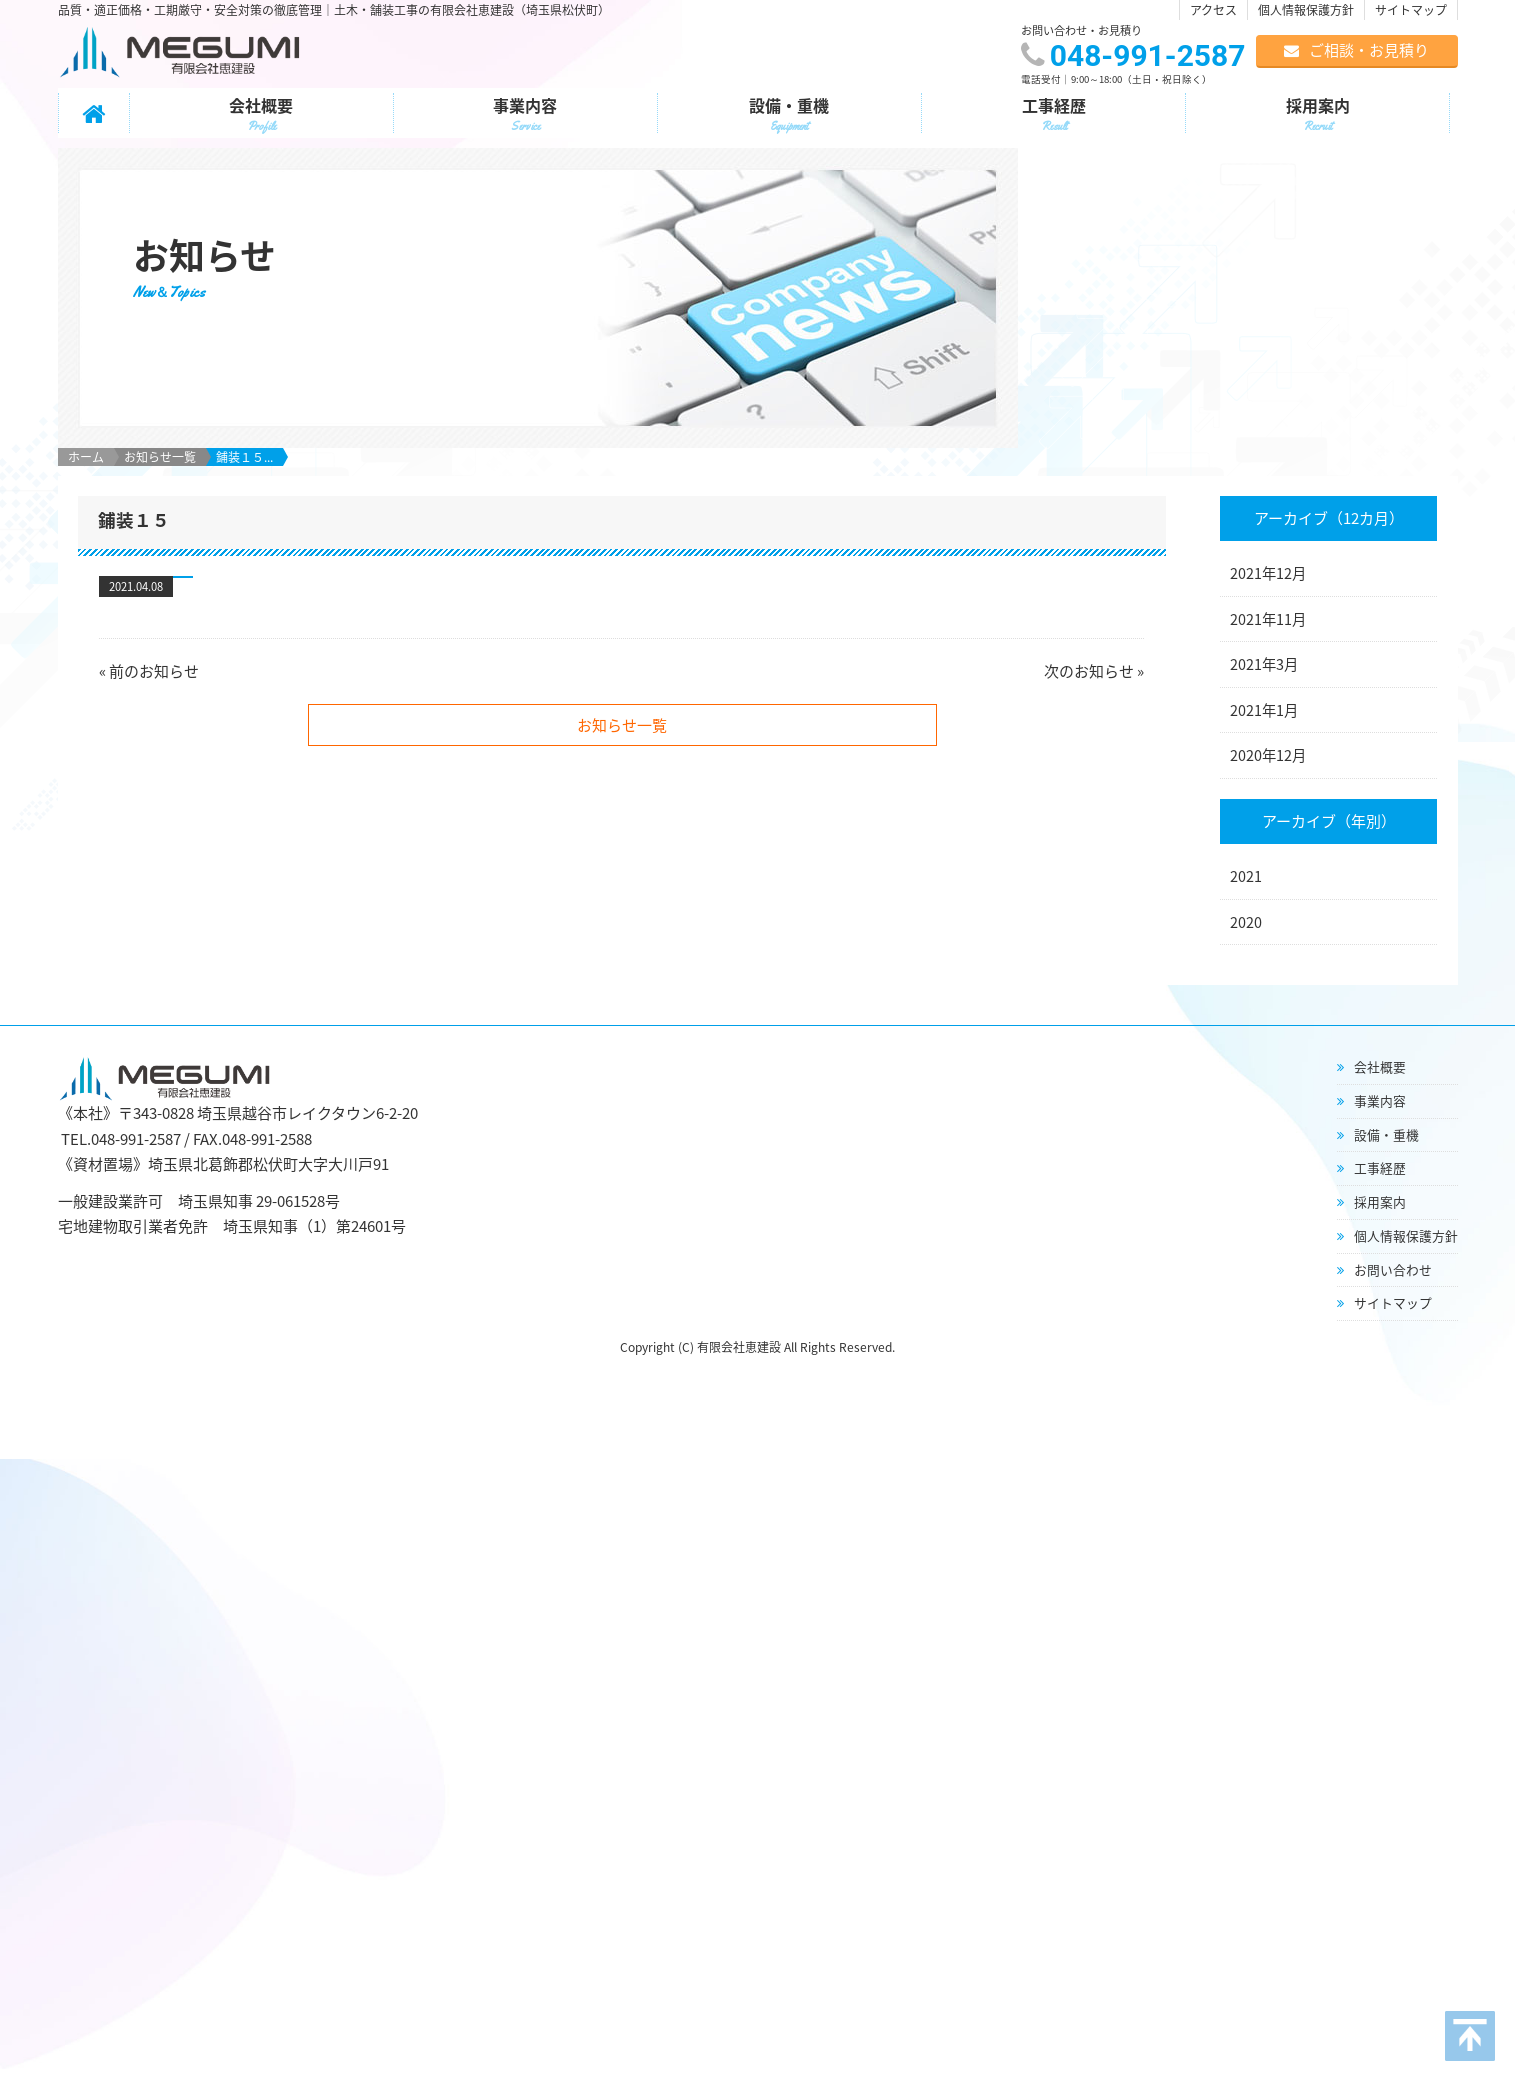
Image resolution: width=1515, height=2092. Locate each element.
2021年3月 (1264, 604)
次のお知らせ (1089, 611)
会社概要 (261, 115)
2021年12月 (1268, 513)
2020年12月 (1268, 695)
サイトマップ (1411, 10)
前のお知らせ (154, 611)
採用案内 (1317, 115)
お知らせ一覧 (160, 397)
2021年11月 (1268, 559)
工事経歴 (1053, 115)
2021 (1246, 816)
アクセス (1213, 10)
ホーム (86, 397)
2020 (1246, 862)
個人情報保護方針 (1306, 10)
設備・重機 (789, 115)
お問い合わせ (1393, 1209)
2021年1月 (1264, 650)
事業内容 (525, 115)
